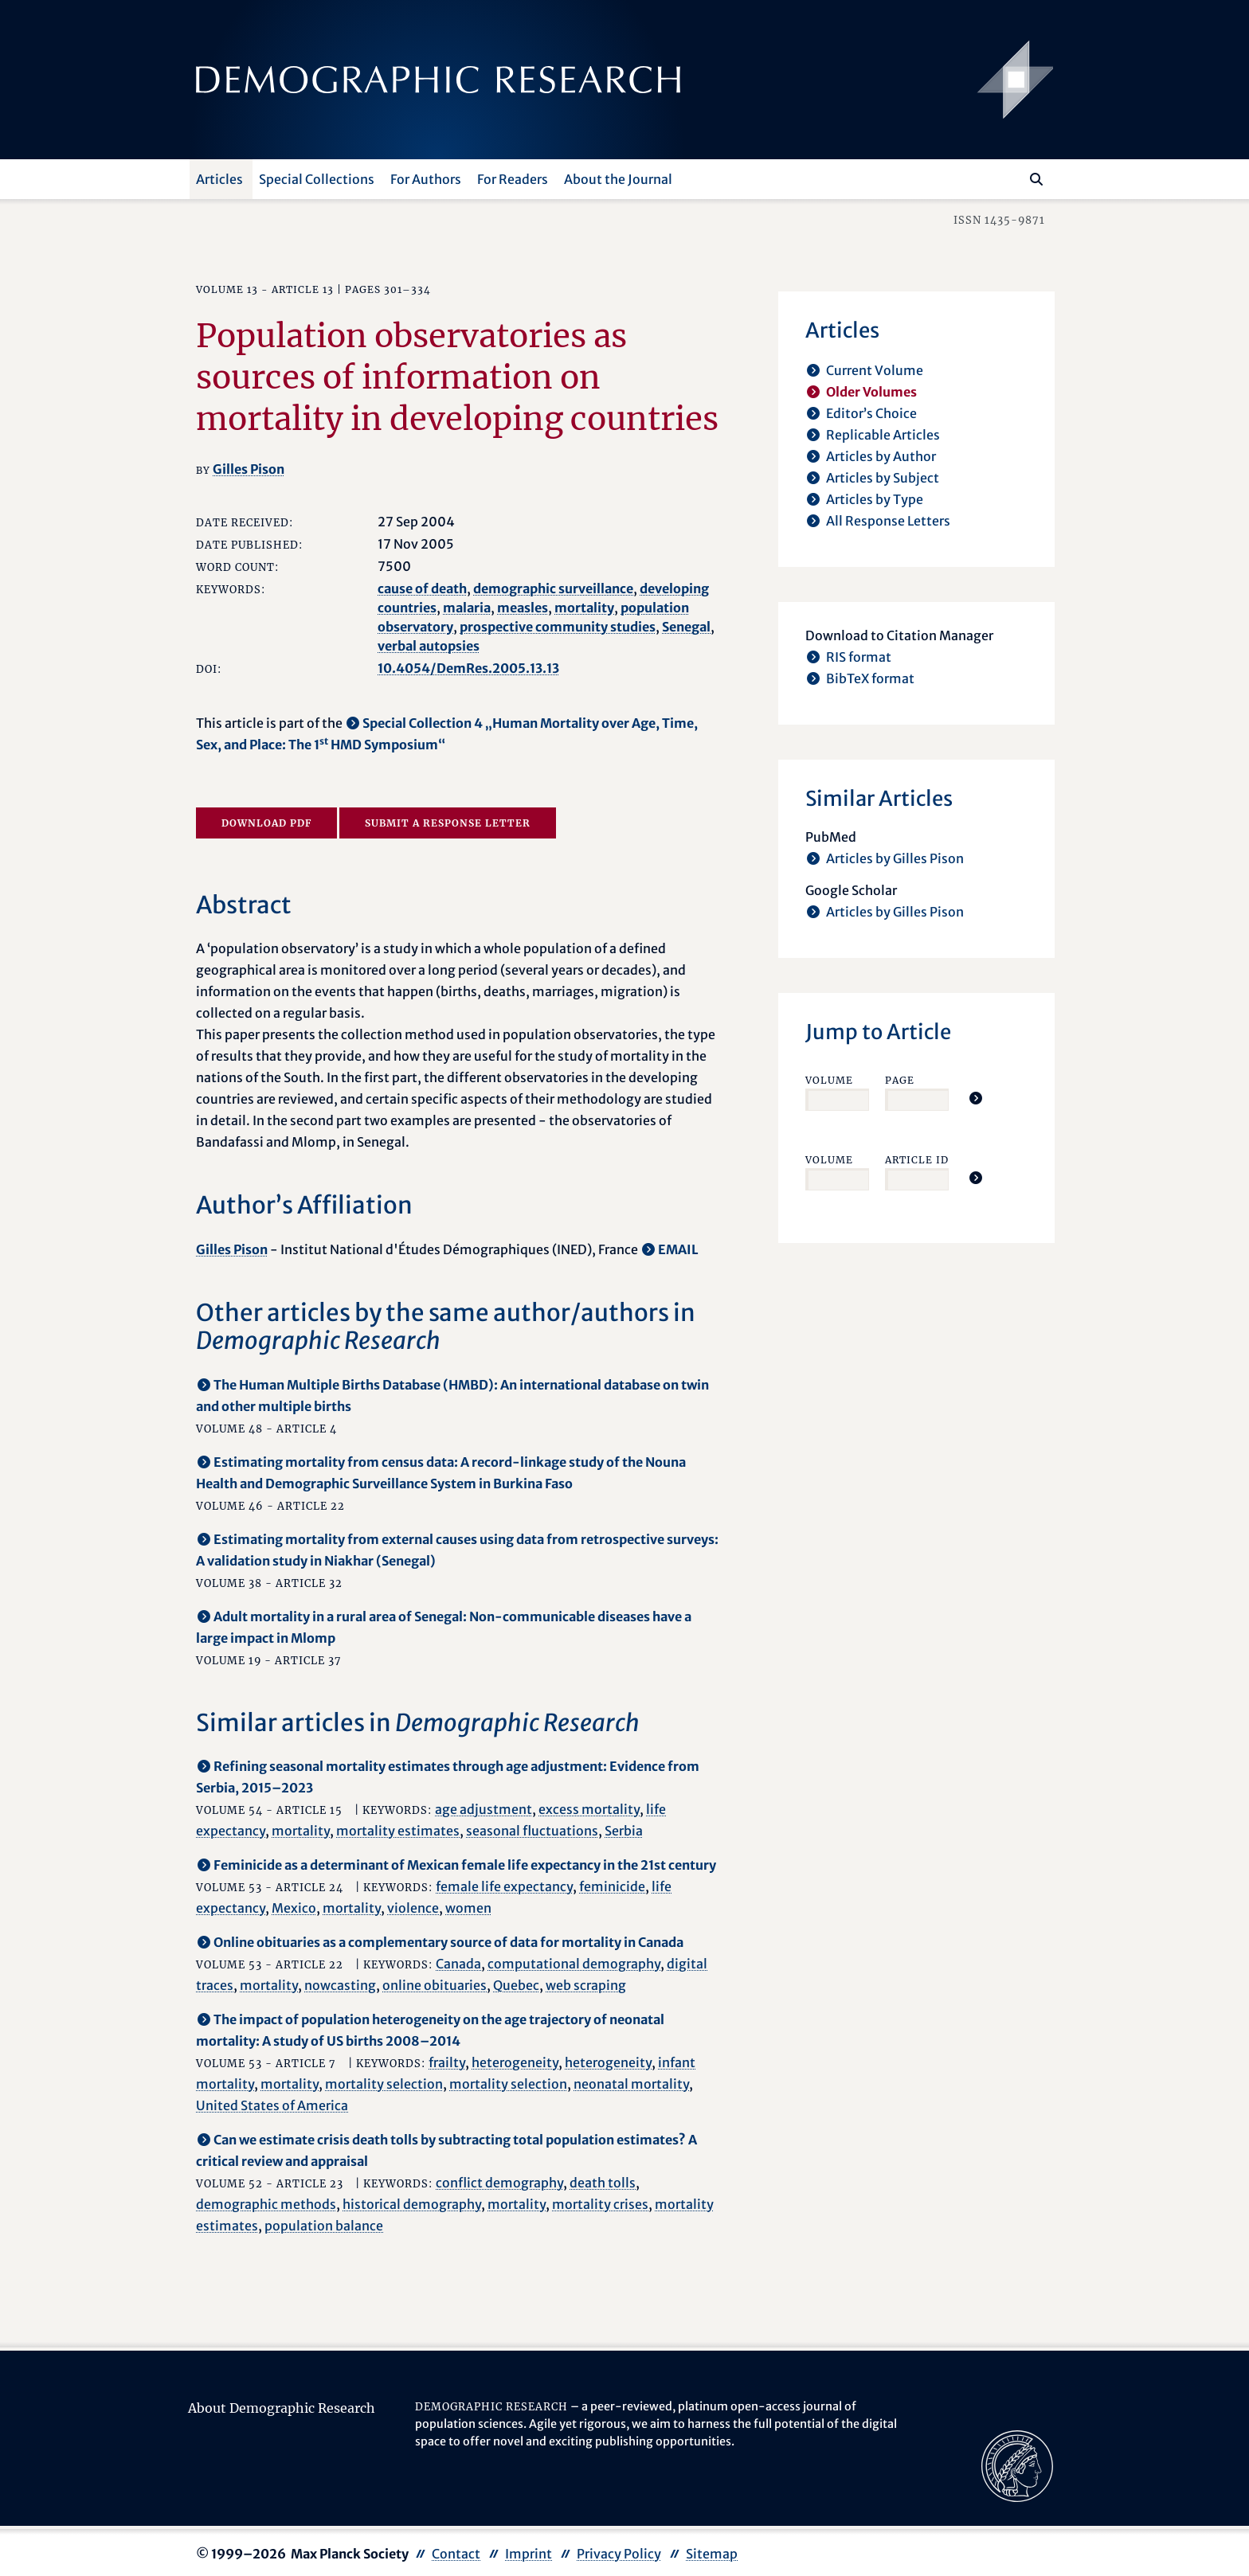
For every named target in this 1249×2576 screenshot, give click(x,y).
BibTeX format (870, 678)
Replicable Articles (883, 435)
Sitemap (712, 2554)
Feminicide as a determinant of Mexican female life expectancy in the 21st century (464, 1865)
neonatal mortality (631, 2084)
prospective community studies (558, 627)
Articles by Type (874, 499)
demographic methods (266, 2204)
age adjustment (483, 1809)
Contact (456, 2554)
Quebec (516, 1985)
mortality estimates (398, 1831)
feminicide (612, 1886)
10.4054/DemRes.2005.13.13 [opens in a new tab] (468, 668)
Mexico (294, 1908)
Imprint (528, 2554)
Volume (829, 1080)
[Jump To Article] (976, 1098)
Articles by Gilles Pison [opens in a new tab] (895, 858)
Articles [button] (219, 179)
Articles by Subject (882, 478)
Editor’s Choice (871, 413)
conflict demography (499, 2183)
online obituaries (434, 1985)
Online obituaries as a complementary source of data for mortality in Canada (448, 1942)
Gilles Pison (248, 469)
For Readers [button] (512, 179)
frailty (447, 2062)
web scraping (586, 1985)
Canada (458, 1964)
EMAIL (678, 1249)
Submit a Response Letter (448, 823)
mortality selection (384, 2084)
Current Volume (874, 370)
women (468, 1908)
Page (899, 1080)
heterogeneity (515, 2062)
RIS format (858, 657)
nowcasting (340, 1985)
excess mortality (589, 1809)
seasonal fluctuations (532, 1831)
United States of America (272, 2105)
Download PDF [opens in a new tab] (266, 823)
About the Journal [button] (618, 179)
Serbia (624, 1831)
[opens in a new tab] (1017, 2465)
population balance (323, 2226)
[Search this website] (1012, 177)
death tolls (603, 2183)
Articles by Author (881, 456)
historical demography (412, 2204)
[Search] (1036, 179)
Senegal (686, 627)
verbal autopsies (429, 646)
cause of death (422, 588)
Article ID (917, 1160)
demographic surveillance (553, 588)
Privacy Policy (619, 2554)
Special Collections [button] (316, 179)
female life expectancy (504, 1886)
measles (522, 608)
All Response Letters (888, 521)
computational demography (573, 1964)
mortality (584, 608)
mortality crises (600, 2204)
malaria (467, 608)
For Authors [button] (425, 179)
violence (413, 1908)
